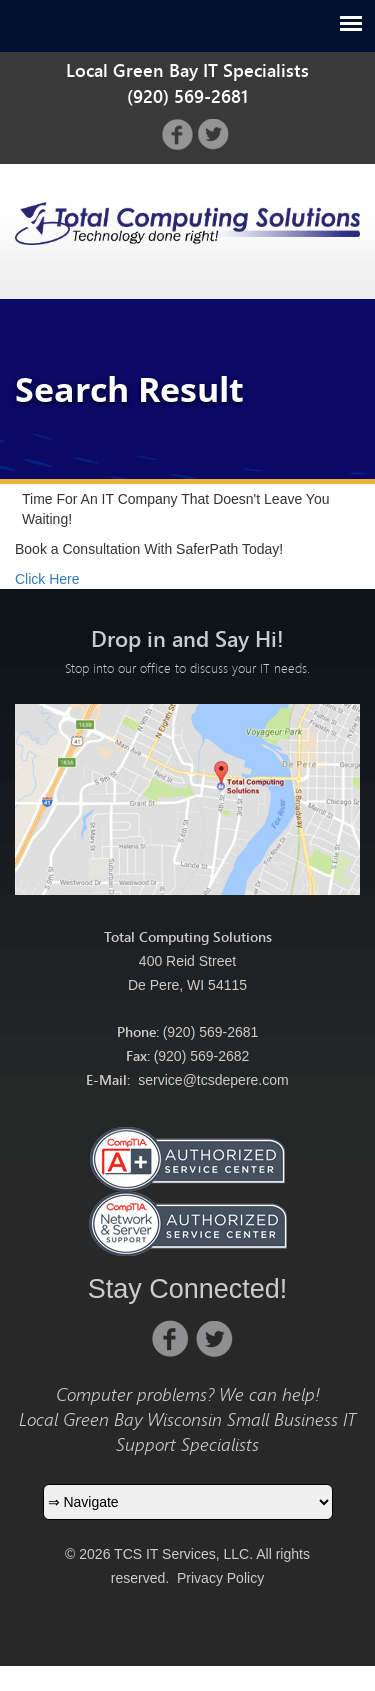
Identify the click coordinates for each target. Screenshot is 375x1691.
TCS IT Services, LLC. (181, 1554)
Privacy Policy (220, 1578)
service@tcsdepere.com (213, 1080)
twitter (213, 134)
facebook (177, 134)
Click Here (47, 579)
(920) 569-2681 (211, 1032)
